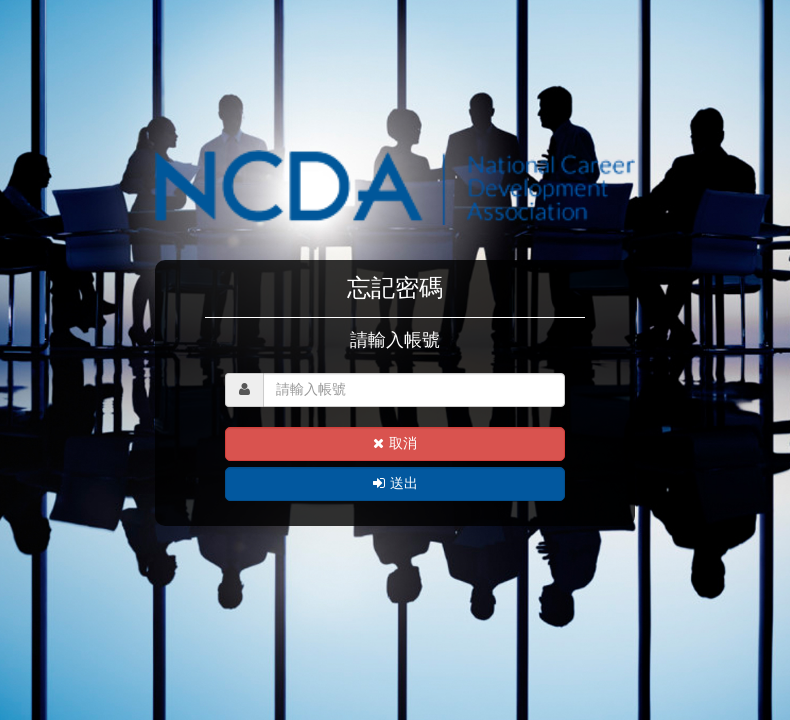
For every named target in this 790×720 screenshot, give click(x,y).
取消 (395, 443)
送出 (395, 483)
